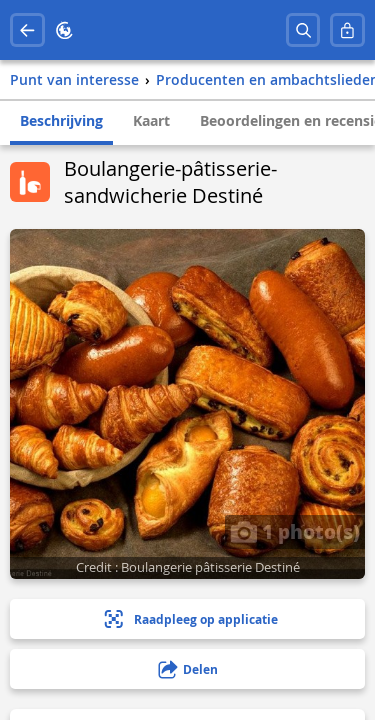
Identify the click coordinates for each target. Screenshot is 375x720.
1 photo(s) (295, 531)
